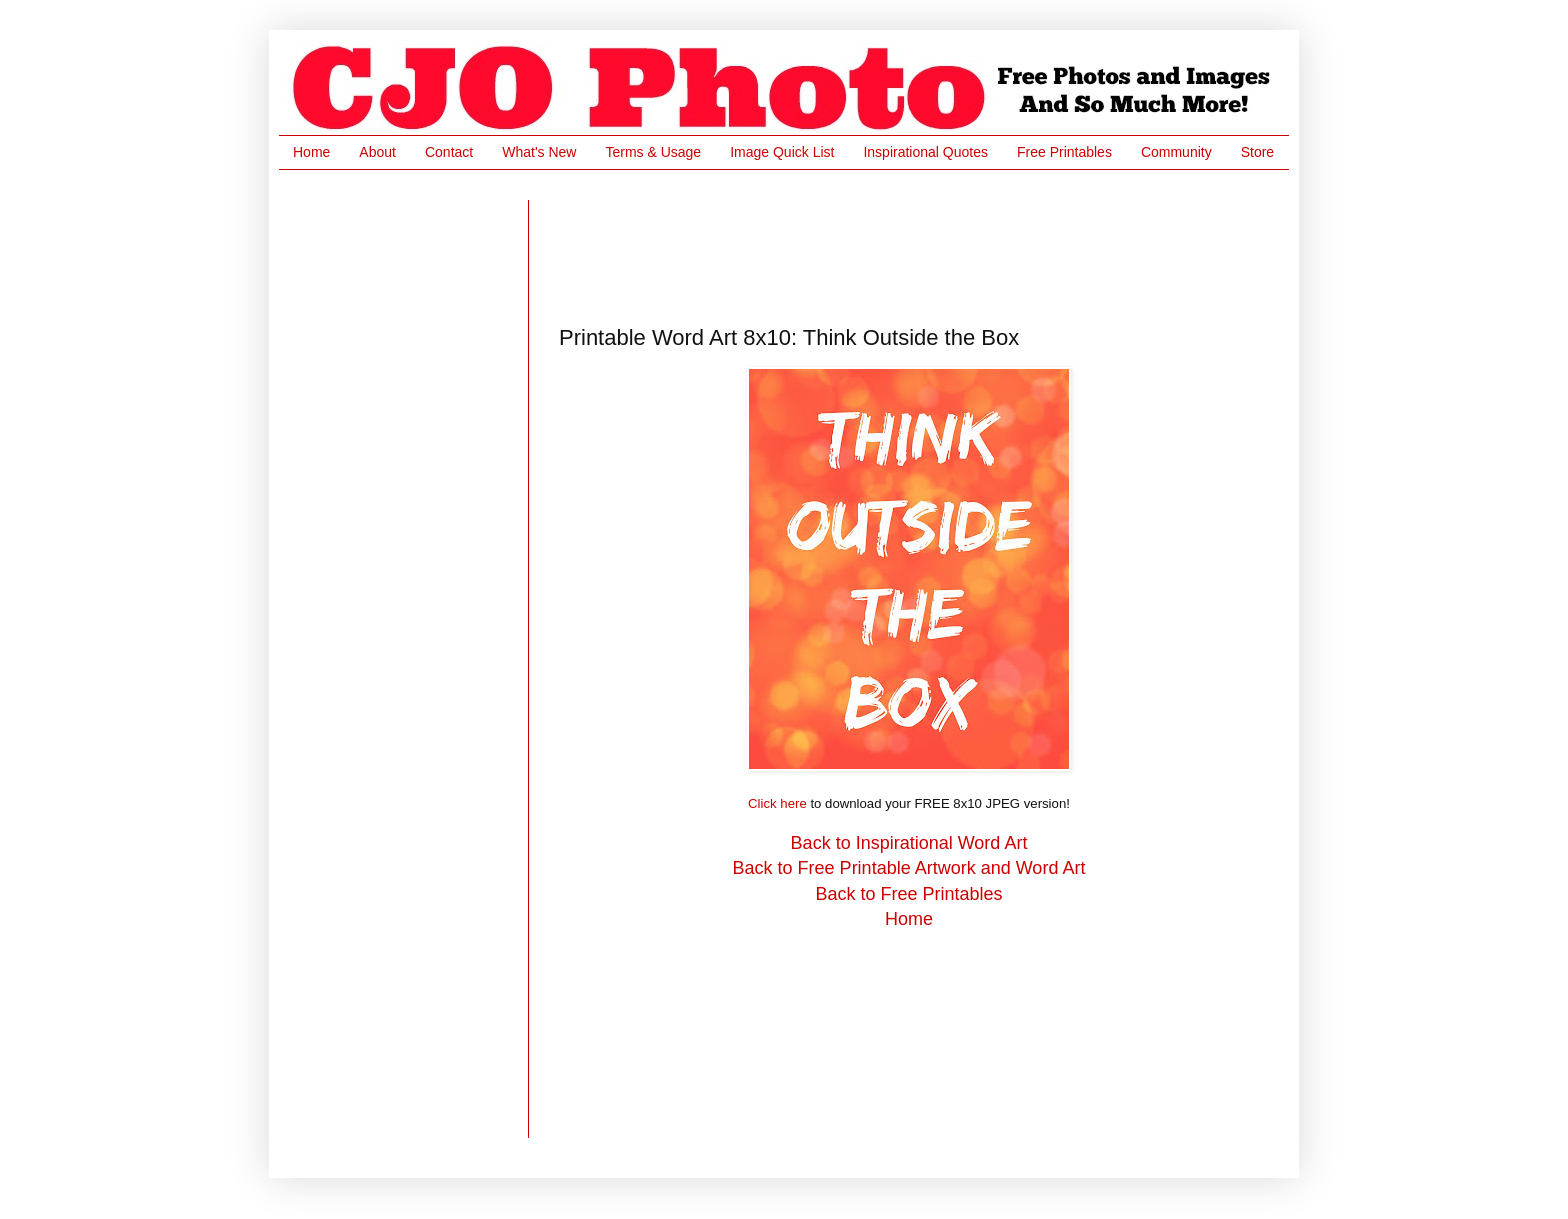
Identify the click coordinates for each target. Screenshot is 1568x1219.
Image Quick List (782, 152)
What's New (539, 152)
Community (1176, 152)
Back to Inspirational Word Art (909, 843)
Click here (777, 803)
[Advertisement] (923, 245)
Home (311, 152)
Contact (449, 152)
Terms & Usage (653, 152)
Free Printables (1064, 152)
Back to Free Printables (908, 894)
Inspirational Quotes (925, 152)
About (377, 152)
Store (1257, 152)
